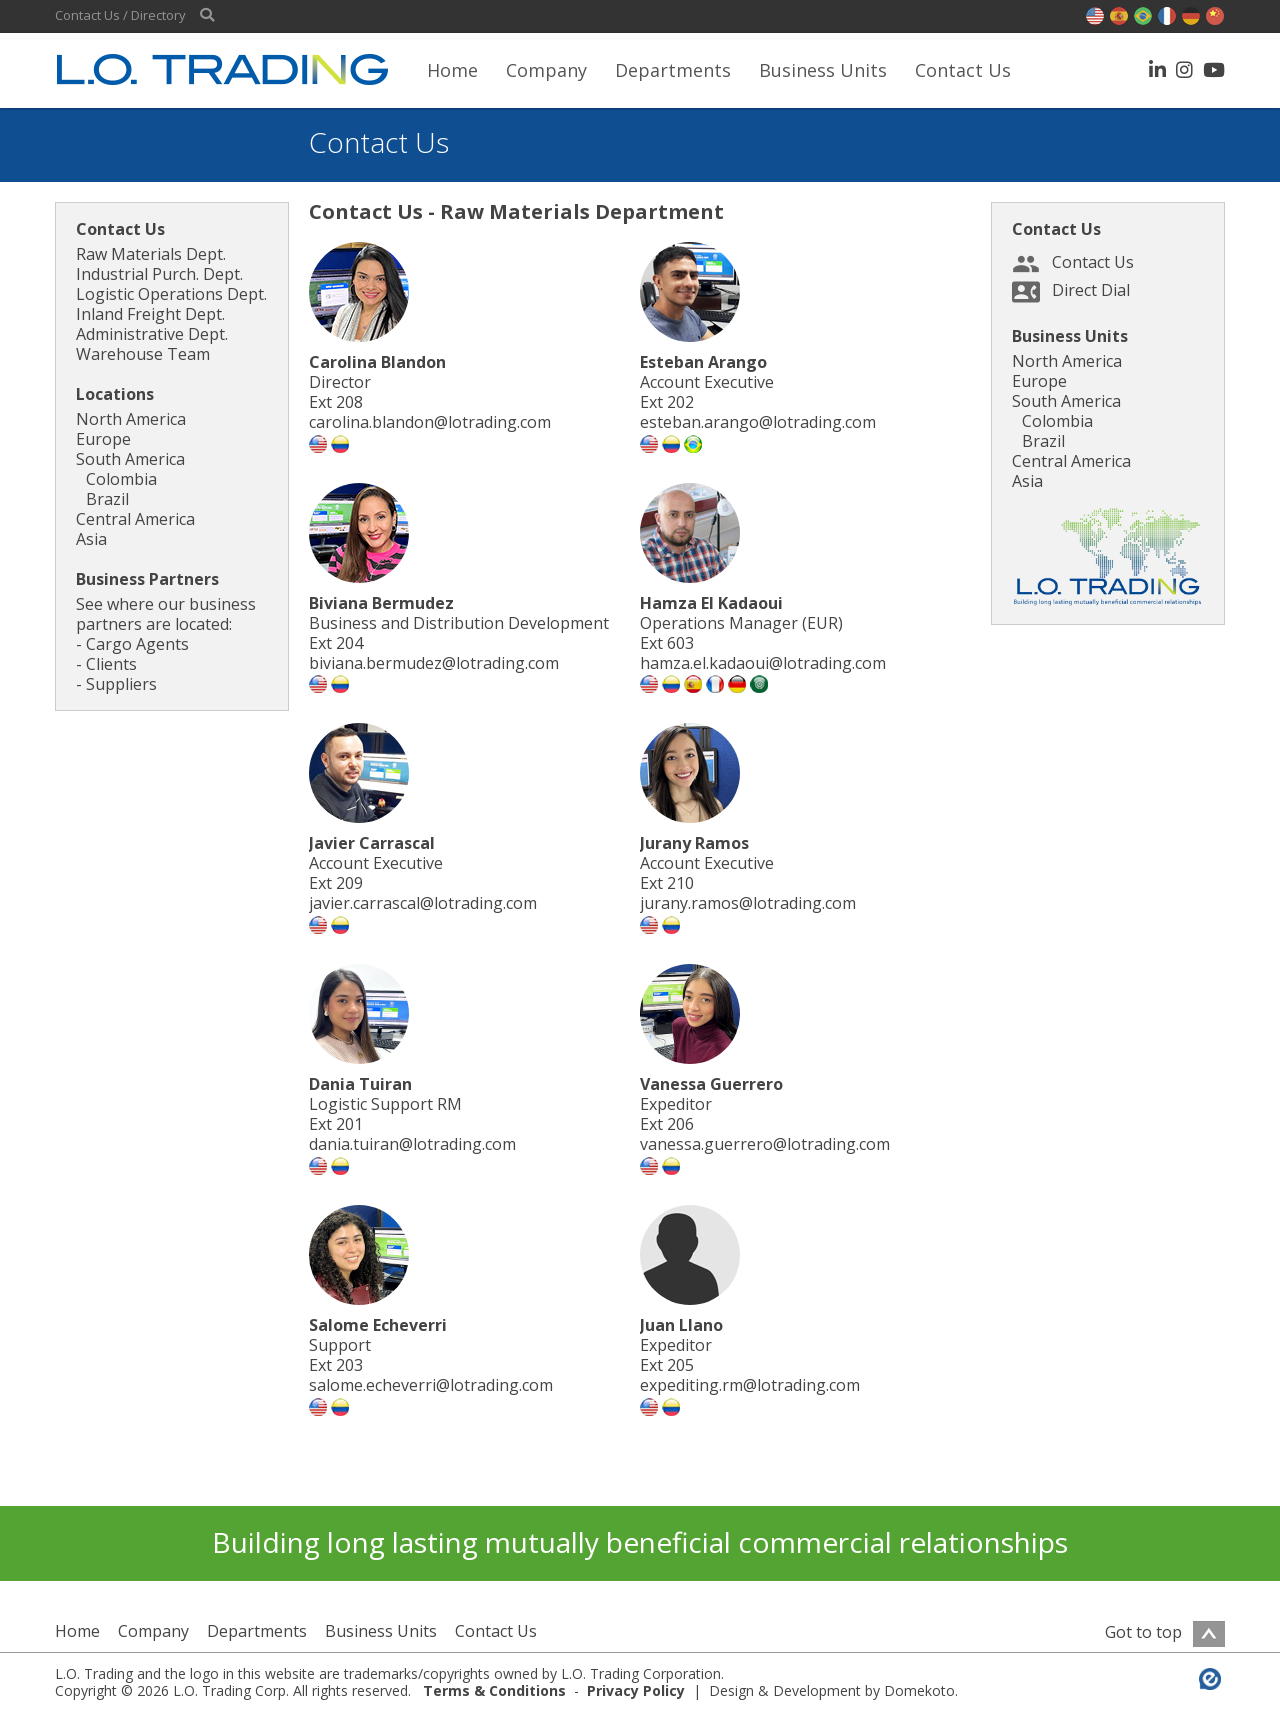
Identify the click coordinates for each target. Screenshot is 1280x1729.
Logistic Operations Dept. (171, 294)
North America (131, 419)
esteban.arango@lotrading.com (758, 422)
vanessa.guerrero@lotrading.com (765, 1144)
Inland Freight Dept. (150, 314)
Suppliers (121, 684)
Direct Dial (1091, 290)
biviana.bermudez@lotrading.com (434, 663)
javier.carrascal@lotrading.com (423, 903)
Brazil (107, 499)
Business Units (823, 70)
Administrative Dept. (152, 334)
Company (546, 70)
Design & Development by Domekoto (832, 1690)
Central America (135, 519)
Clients (111, 664)
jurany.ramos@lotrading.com (748, 903)
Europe (103, 439)
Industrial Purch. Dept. (159, 274)
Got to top (1165, 1632)
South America (130, 459)
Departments (673, 70)
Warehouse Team (143, 354)
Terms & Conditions (494, 1690)
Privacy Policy (636, 1690)
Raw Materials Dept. (151, 254)
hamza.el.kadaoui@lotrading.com (763, 663)
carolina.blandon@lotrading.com (430, 422)
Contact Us (963, 70)
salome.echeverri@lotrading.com (431, 1385)
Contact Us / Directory (120, 15)
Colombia (121, 479)
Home (452, 70)
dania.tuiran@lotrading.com (412, 1144)
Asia (91, 539)
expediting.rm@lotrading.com (750, 1385)
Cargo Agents (137, 644)
